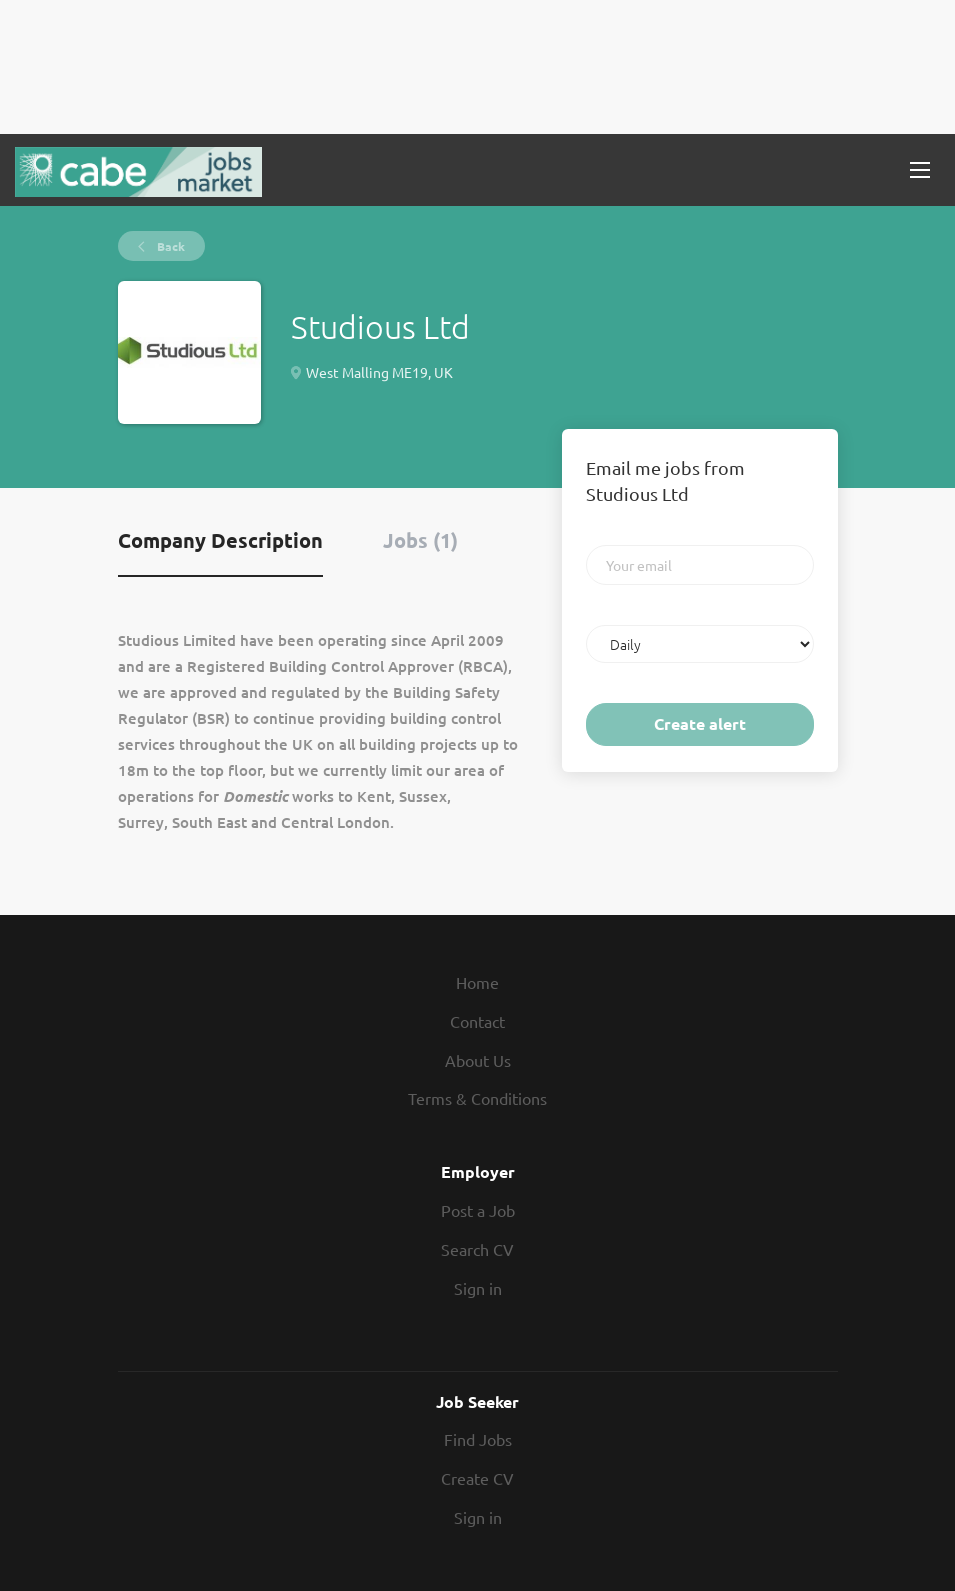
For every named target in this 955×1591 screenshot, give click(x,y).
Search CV (477, 1249)
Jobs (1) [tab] (420, 540)
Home (477, 982)
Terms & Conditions (477, 1098)
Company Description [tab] (220, 540)
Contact (477, 1021)
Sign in (478, 1288)
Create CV (477, 1478)
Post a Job (478, 1210)
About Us (478, 1060)
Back (169, 246)
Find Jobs (478, 1439)
